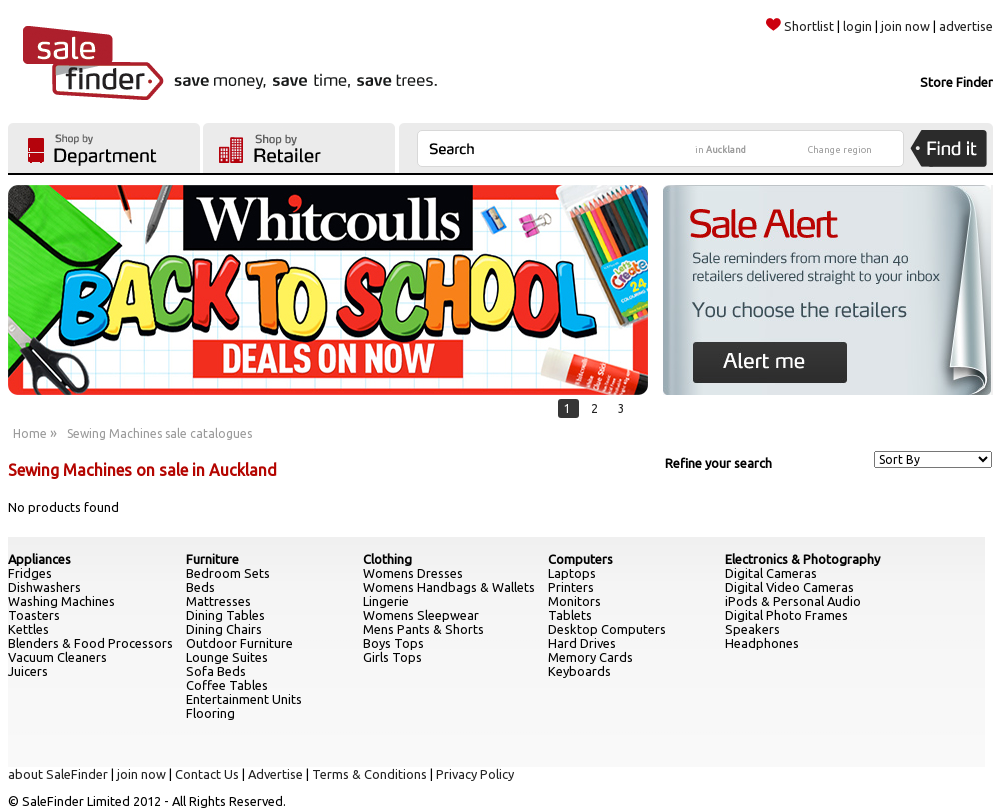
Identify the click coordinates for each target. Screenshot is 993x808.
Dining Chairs (224, 629)
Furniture (212, 559)
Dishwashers (44, 587)
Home (30, 433)
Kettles (28, 629)
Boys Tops (393, 643)
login (857, 26)
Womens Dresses (413, 573)
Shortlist (800, 26)
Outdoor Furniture (239, 643)
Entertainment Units (244, 699)
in (720, 150)
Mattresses (218, 601)
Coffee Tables (227, 685)
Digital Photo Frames (786, 615)
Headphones (762, 643)
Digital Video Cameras (789, 587)
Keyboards (579, 671)
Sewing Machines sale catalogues (159, 433)
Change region (840, 150)
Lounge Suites (227, 657)
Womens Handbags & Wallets (449, 587)
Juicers (28, 671)
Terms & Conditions (369, 774)
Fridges (30, 573)
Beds (200, 587)
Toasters (34, 615)
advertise (966, 26)
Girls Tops (392, 657)
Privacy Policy (475, 774)
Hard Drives (582, 643)
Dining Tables (225, 615)
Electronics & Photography (802, 559)
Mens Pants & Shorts (423, 629)
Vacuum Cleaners (57, 657)
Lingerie (386, 601)
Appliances (39, 559)
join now (905, 26)
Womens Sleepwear (421, 615)
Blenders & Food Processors (90, 643)
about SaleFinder (58, 774)
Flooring (210, 713)
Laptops (572, 573)
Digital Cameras (771, 573)
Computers (580, 559)
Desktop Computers (607, 629)
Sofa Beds (216, 671)
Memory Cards (590, 657)
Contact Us (207, 774)
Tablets (570, 615)
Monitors (574, 601)
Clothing (387, 559)
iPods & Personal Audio (793, 601)
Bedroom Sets (228, 573)
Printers (571, 587)
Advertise (275, 774)
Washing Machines (61, 601)
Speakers (752, 629)
